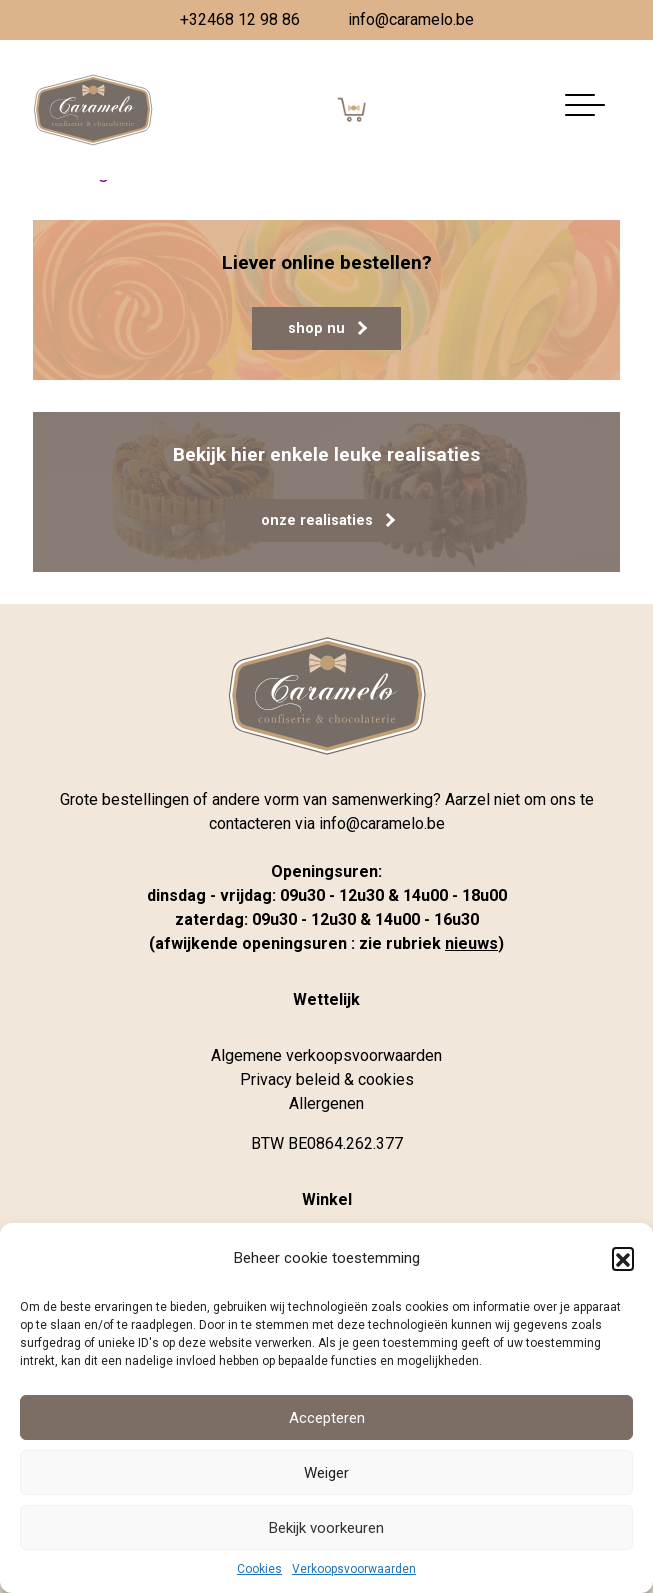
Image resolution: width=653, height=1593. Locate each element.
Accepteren (327, 1418)
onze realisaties (328, 520)
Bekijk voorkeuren (326, 1528)
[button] (623, 1258)
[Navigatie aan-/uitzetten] (585, 110)
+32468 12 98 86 (240, 19)
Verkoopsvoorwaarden (354, 1569)
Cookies (259, 1569)
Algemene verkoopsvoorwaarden (326, 1055)
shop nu (327, 328)
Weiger (326, 1473)
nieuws (471, 943)
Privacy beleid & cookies (327, 1079)
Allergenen (326, 1103)
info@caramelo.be (411, 19)
